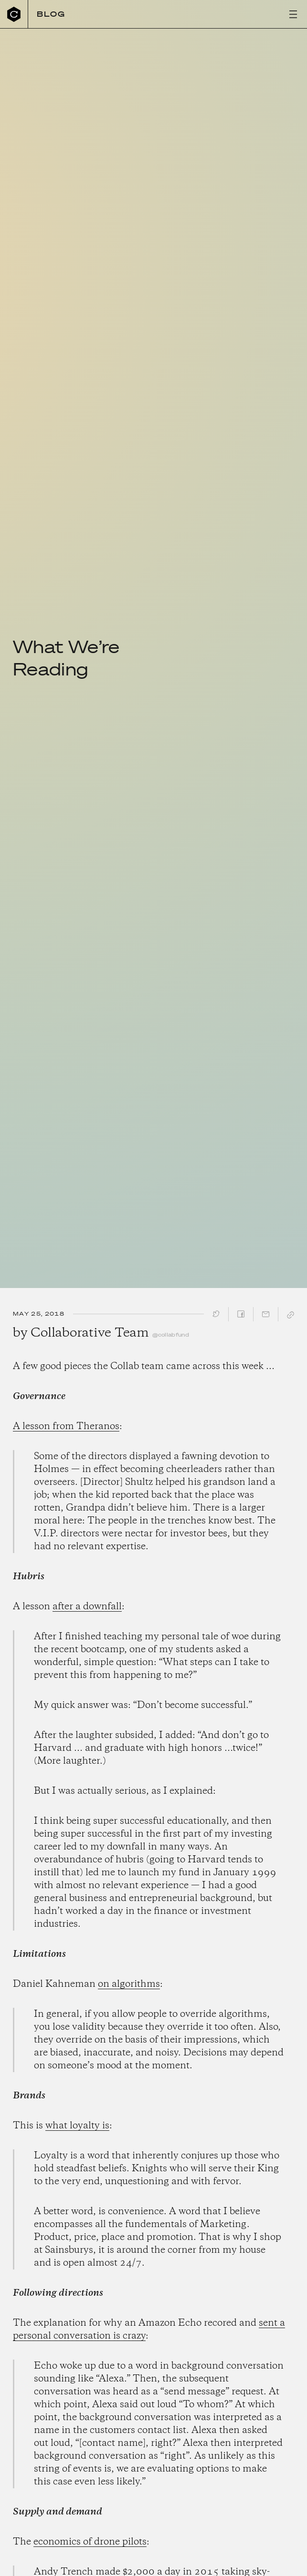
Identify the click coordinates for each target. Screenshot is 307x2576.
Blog (51, 14)
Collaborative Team (90, 1333)
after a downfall (87, 1606)
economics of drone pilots (90, 2541)
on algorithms (129, 1984)
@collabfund (170, 1335)
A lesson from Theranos (66, 1426)
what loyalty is (77, 2125)
